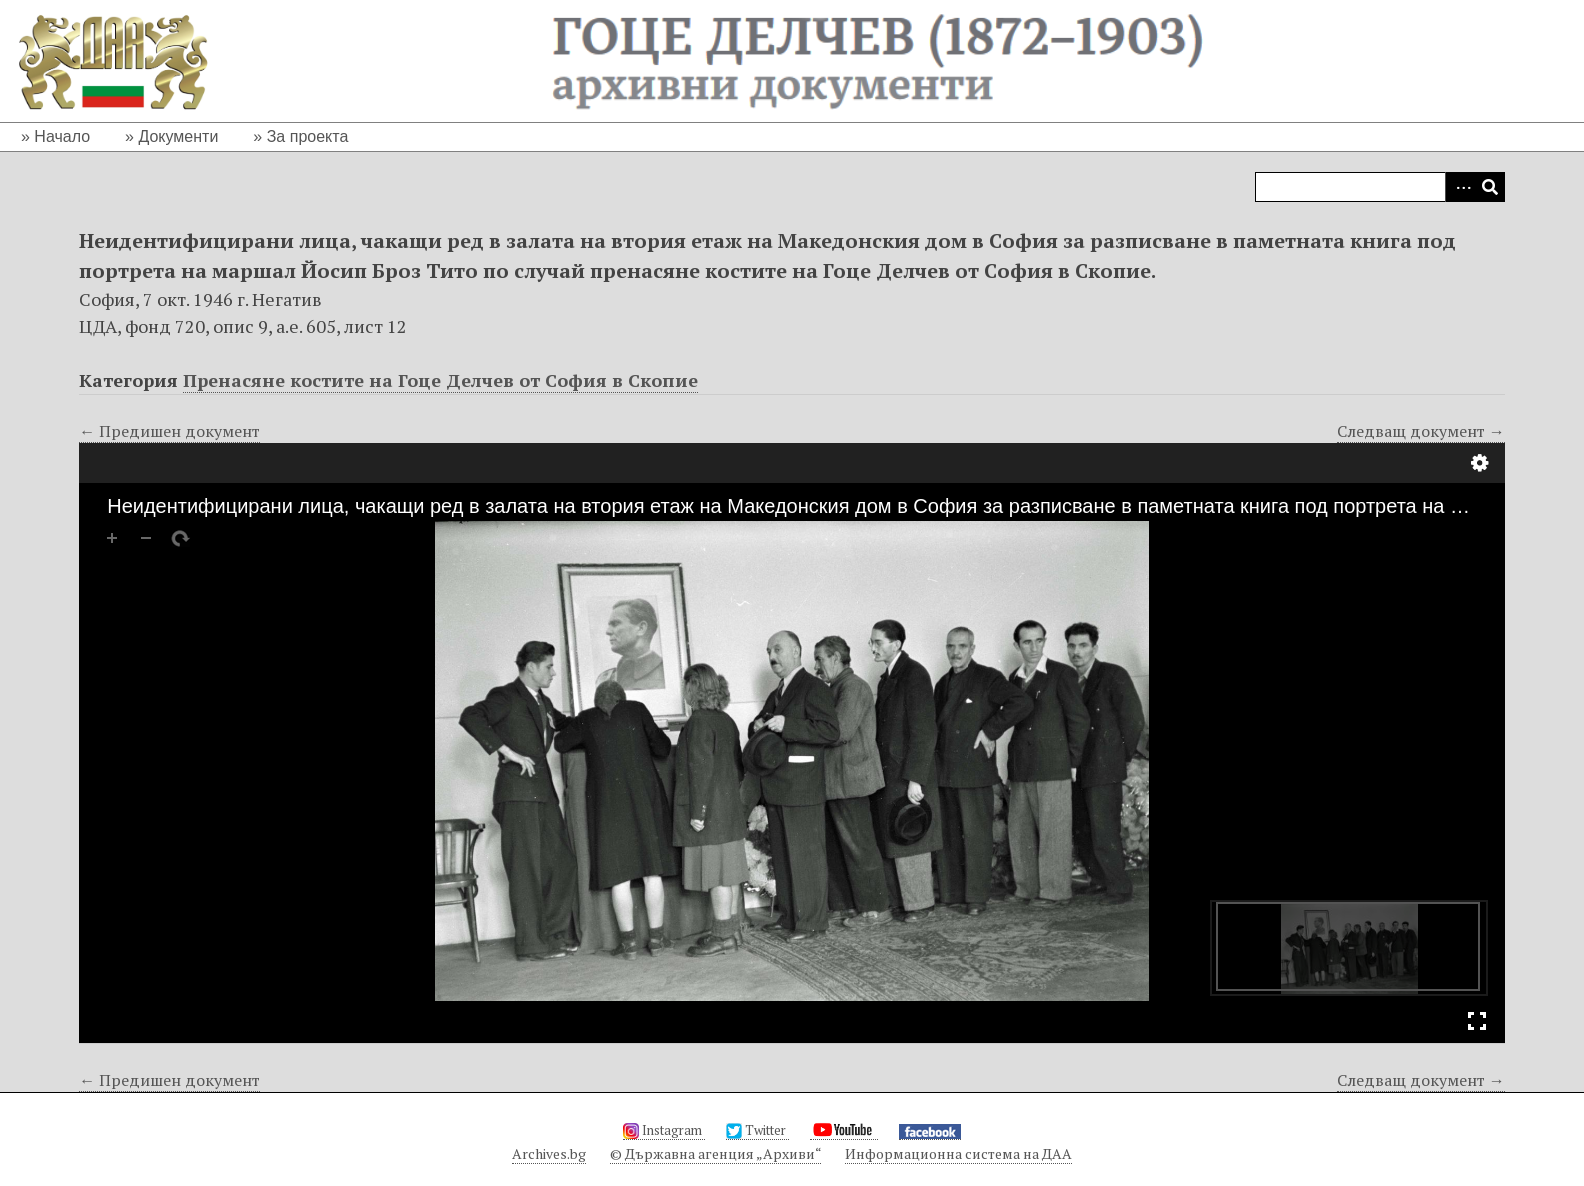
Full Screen (1477, 1021)
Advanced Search (1460, 187)
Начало (62, 136)
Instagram (664, 1130)
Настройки (1480, 463)
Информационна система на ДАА (958, 1153)
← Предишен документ (169, 431)
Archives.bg (549, 1153)
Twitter (757, 1130)
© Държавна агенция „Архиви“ (715, 1153)
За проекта (308, 136)
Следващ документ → (1421, 431)
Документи (178, 136)
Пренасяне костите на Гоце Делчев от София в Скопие (440, 380)
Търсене (1490, 187)
